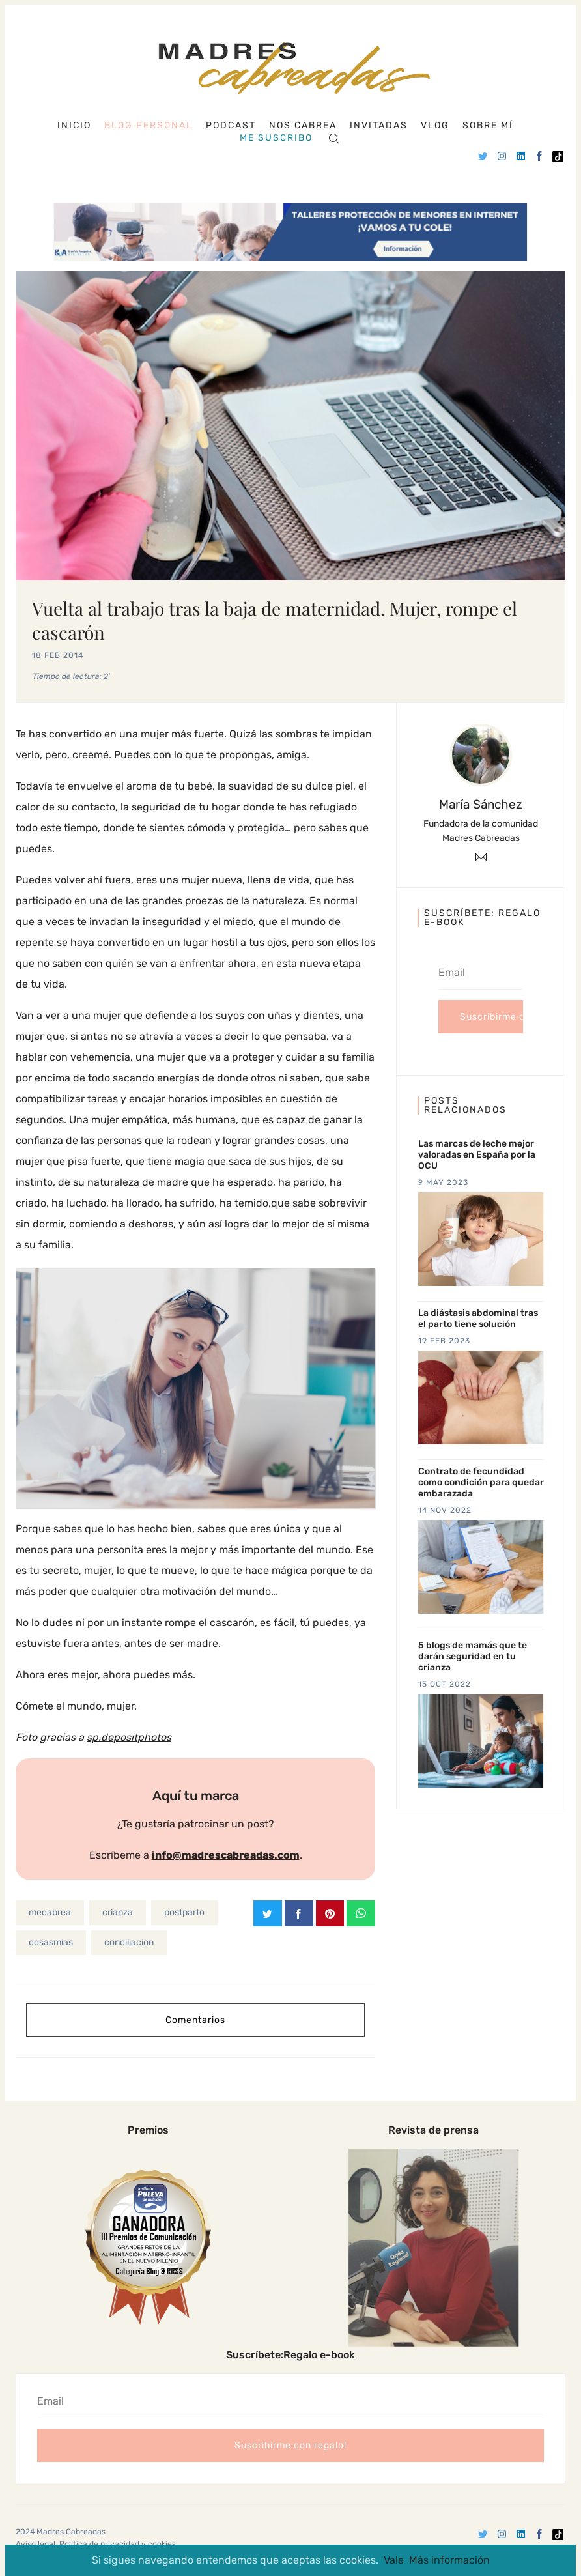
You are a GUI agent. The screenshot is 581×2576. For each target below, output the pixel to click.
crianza (117, 1912)
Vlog (435, 125)
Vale (394, 2560)
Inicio (74, 125)
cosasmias (51, 1942)
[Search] (334, 137)
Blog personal (148, 125)
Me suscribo (276, 138)
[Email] (481, 856)
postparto (184, 1912)
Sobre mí (487, 125)
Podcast (231, 125)
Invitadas (379, 125)
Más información (449, 2560)
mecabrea (50, 1912)
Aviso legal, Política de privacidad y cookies (96, 2543)
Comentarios (195, 2019)
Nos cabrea (303, 125)
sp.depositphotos (129, 1737)
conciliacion (129, 1942)
